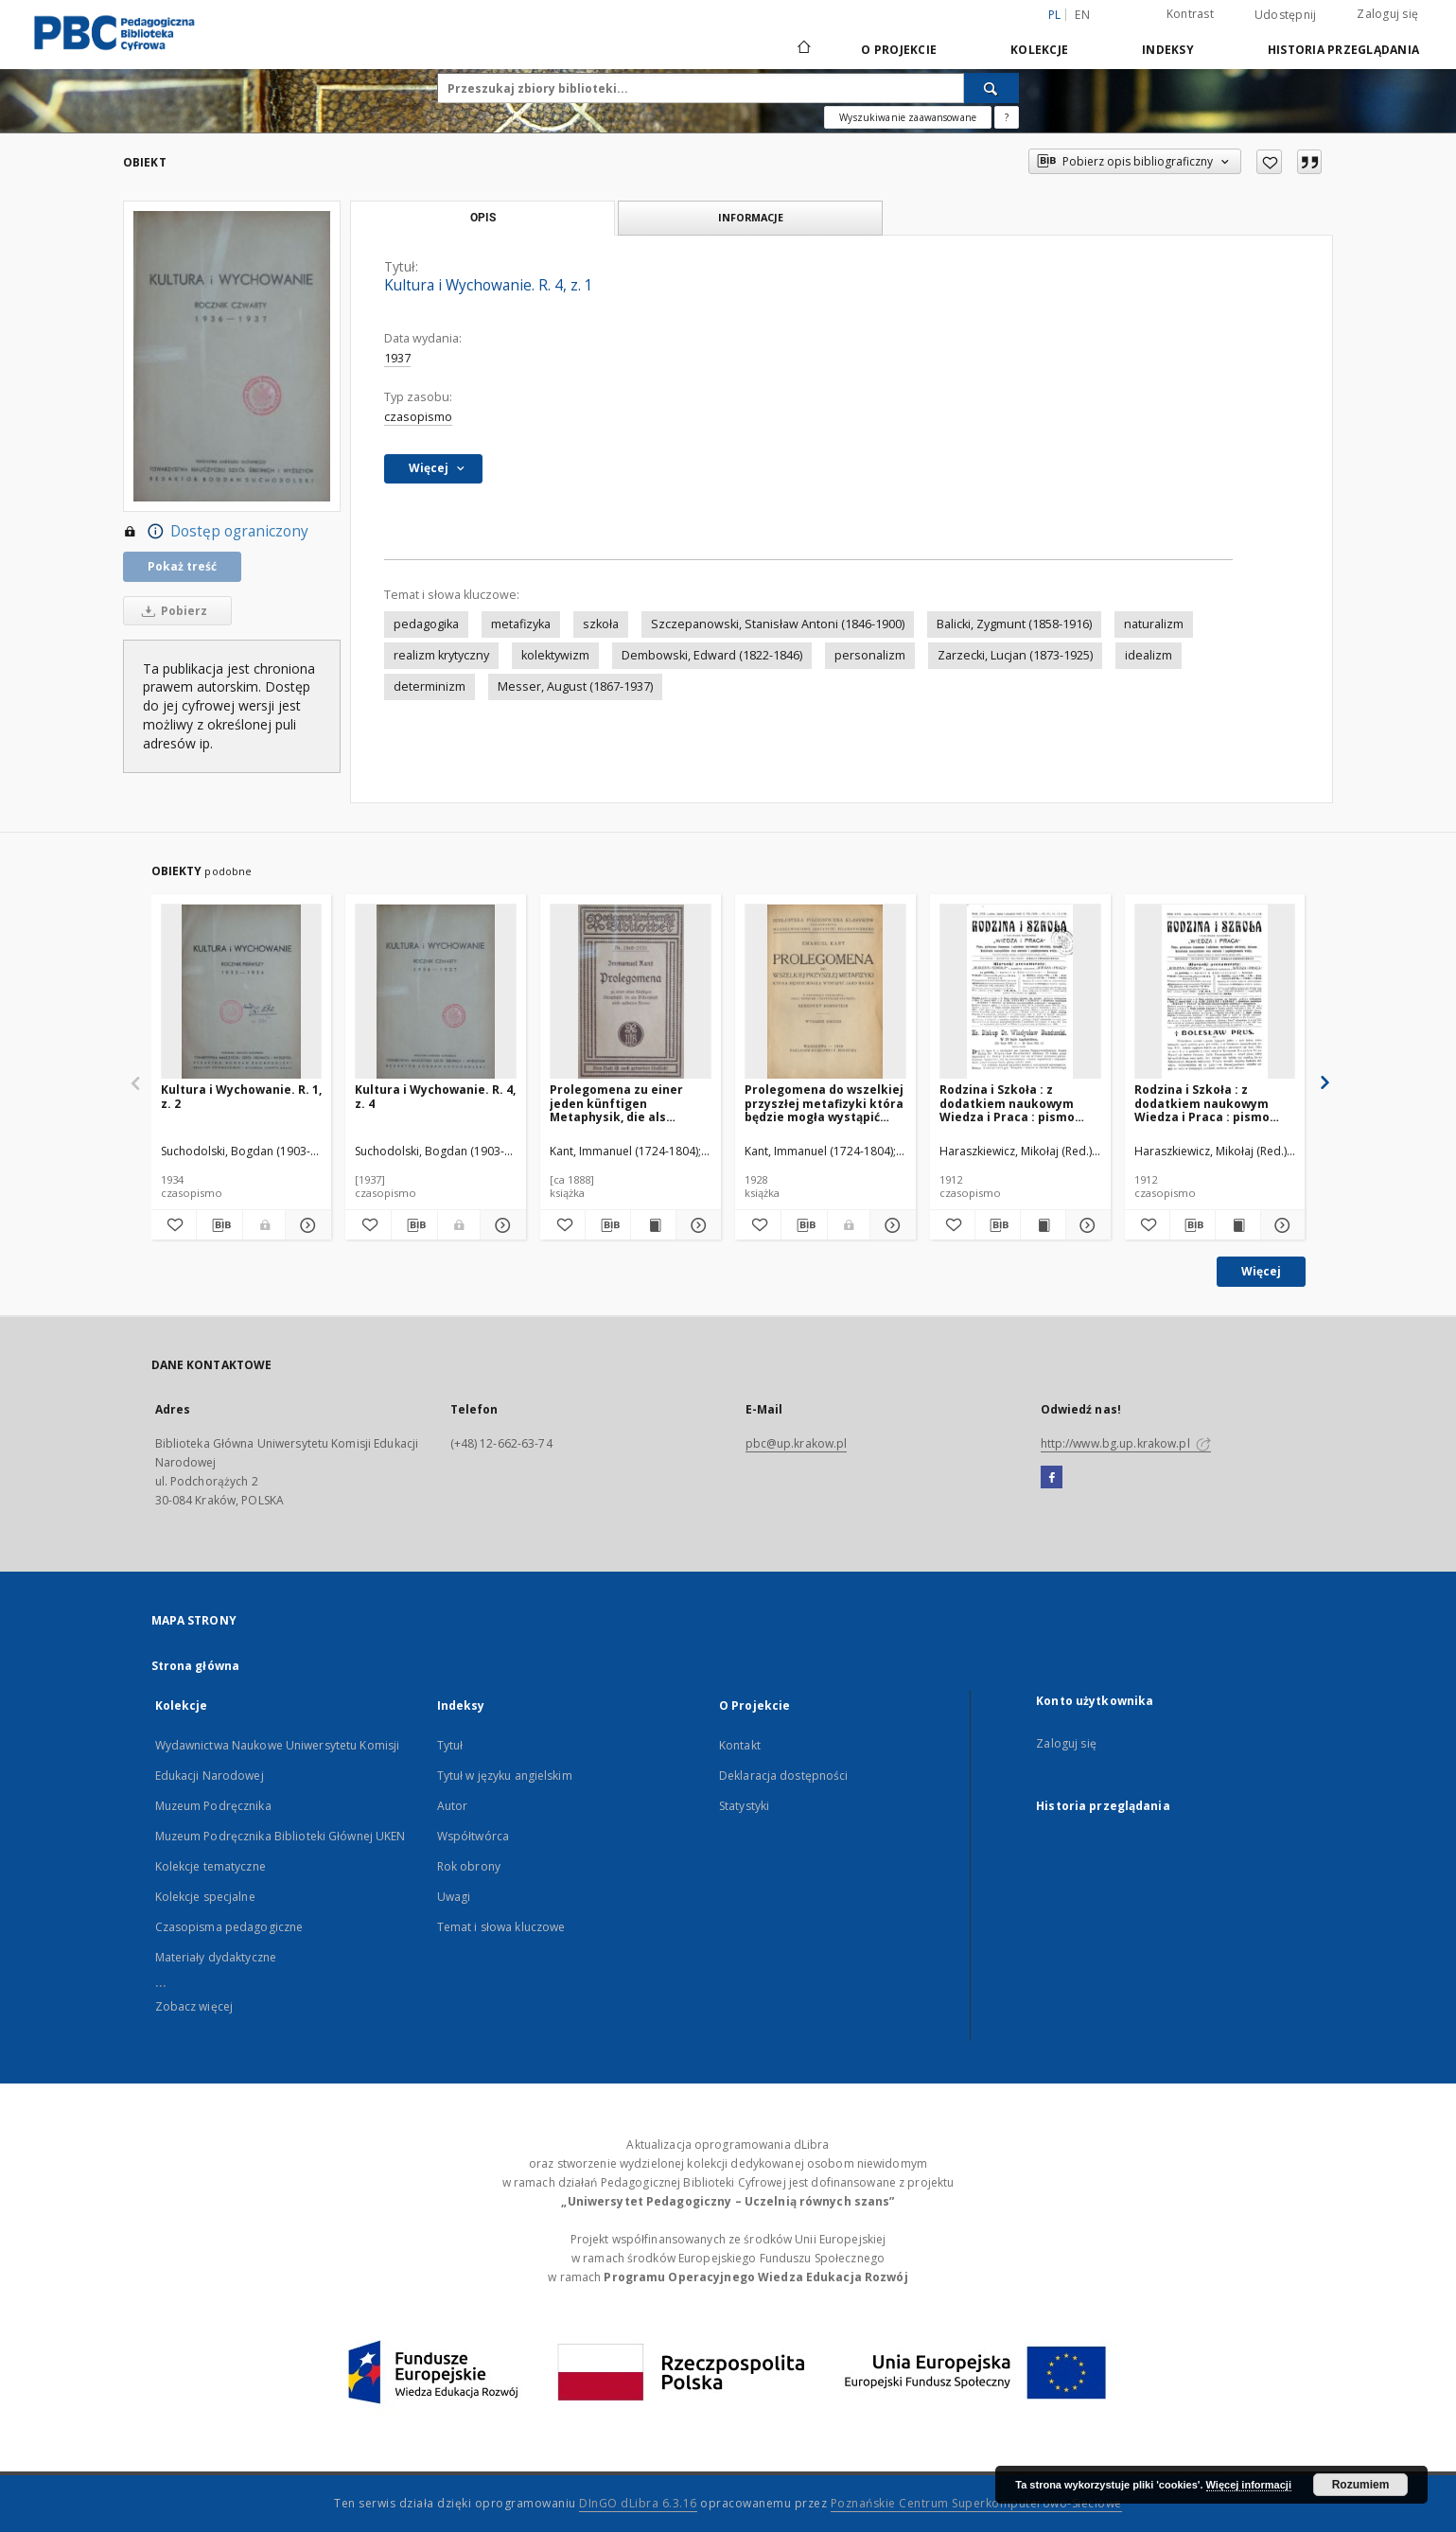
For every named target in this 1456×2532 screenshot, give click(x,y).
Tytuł (450, 1745)
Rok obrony (468, 1866)
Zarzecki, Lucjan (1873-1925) (1015, 655)
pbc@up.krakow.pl (797, 1443)
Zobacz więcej (194, 2006)
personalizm (869, 655)
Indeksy (1168, 50)
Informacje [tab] (750, 217)
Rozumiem (1361, 2484)
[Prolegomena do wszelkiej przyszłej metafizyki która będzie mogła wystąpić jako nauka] (825, 992)
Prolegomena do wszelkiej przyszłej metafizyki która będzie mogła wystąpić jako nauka (824, 1102)
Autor (452, 1806)
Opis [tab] (483, 217)
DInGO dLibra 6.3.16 (638, 2503)
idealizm (1148, 655)
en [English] (1082, 15)
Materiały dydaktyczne (216, 1957)
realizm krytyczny (441, 655)
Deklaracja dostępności (784, 1775)
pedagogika (426, 624)
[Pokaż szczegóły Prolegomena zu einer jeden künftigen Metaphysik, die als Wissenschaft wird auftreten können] (696, 1225)
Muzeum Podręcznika (213, 1806)
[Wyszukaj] (991, 88)
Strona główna (195, 1666)
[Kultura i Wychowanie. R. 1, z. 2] (242, 992)
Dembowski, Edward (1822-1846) (712, 655)
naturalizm (1154, 624)
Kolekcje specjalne (205, 1897)
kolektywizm (555, 655)
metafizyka (521, 624)
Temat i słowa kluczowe (501, 1927)
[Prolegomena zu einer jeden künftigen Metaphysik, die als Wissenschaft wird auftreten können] (630, 992)
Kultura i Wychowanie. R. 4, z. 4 (435, 1096)
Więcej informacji (1248, 2484)
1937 (397, 358)
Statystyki (744, 1806)
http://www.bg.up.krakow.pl (1126, 1443)
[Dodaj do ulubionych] (1269, 161)
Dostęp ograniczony (215, 531)
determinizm (429, 686)
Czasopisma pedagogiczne (229, 1927)
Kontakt (740, 1745)
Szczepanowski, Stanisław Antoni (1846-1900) (777, 624)
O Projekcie (899, 50)
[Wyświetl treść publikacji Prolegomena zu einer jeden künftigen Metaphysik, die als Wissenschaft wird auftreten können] (653, 1225)
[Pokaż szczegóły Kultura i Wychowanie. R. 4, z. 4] (500, 1225)
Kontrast (1190, 14)
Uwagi (454, 1897)
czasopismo (418, 417)
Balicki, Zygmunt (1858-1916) (1014, 624)
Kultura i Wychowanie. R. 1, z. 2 (241, 1096)
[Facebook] (1051, 1477)
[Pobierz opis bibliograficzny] (219, 1225)
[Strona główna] (802, 49)
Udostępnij (1285, 15)
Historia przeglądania (1343, 50)
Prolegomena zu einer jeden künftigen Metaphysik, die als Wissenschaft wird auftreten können (616, 1102)
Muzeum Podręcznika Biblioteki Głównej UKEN (280, 1836)
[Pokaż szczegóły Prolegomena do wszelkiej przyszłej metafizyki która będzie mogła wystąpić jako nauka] (890, 1225)
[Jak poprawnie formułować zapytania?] (1006, 117)
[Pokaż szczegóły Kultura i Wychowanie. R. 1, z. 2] (305, 1225)
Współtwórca (473, 1836)
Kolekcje (1039, 50)
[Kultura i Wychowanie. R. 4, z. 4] (436, 992)
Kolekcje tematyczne (210, 1866)
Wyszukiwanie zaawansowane (907, 117)
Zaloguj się (1387, 14)
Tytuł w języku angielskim (504, 1775)
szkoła (601, 624)
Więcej (1261, 1271)
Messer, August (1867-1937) (575, 686)
